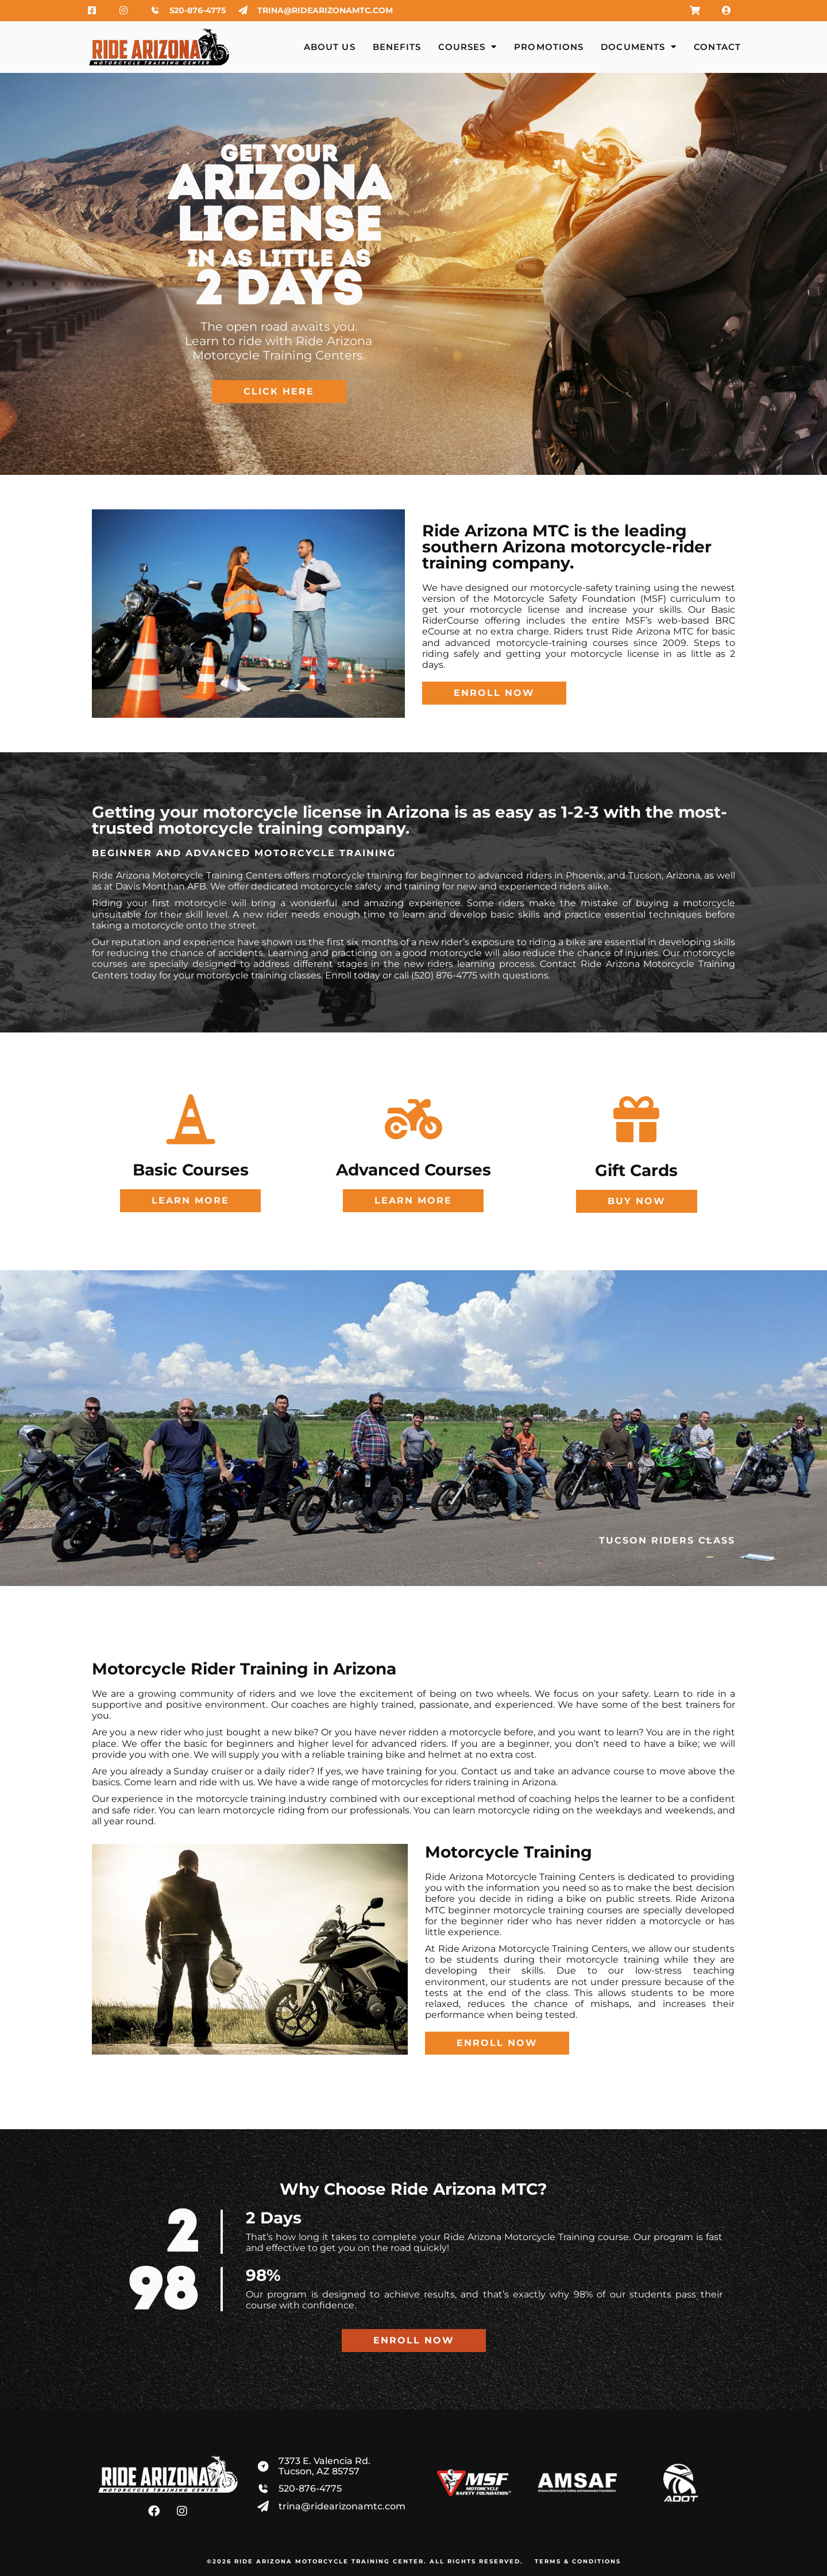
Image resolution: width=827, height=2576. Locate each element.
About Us (329, 46)
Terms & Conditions (578, 2561)
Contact (717, 46)
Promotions (548, 46)
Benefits (397, 46)
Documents (639, 47)
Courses (467, 47)
